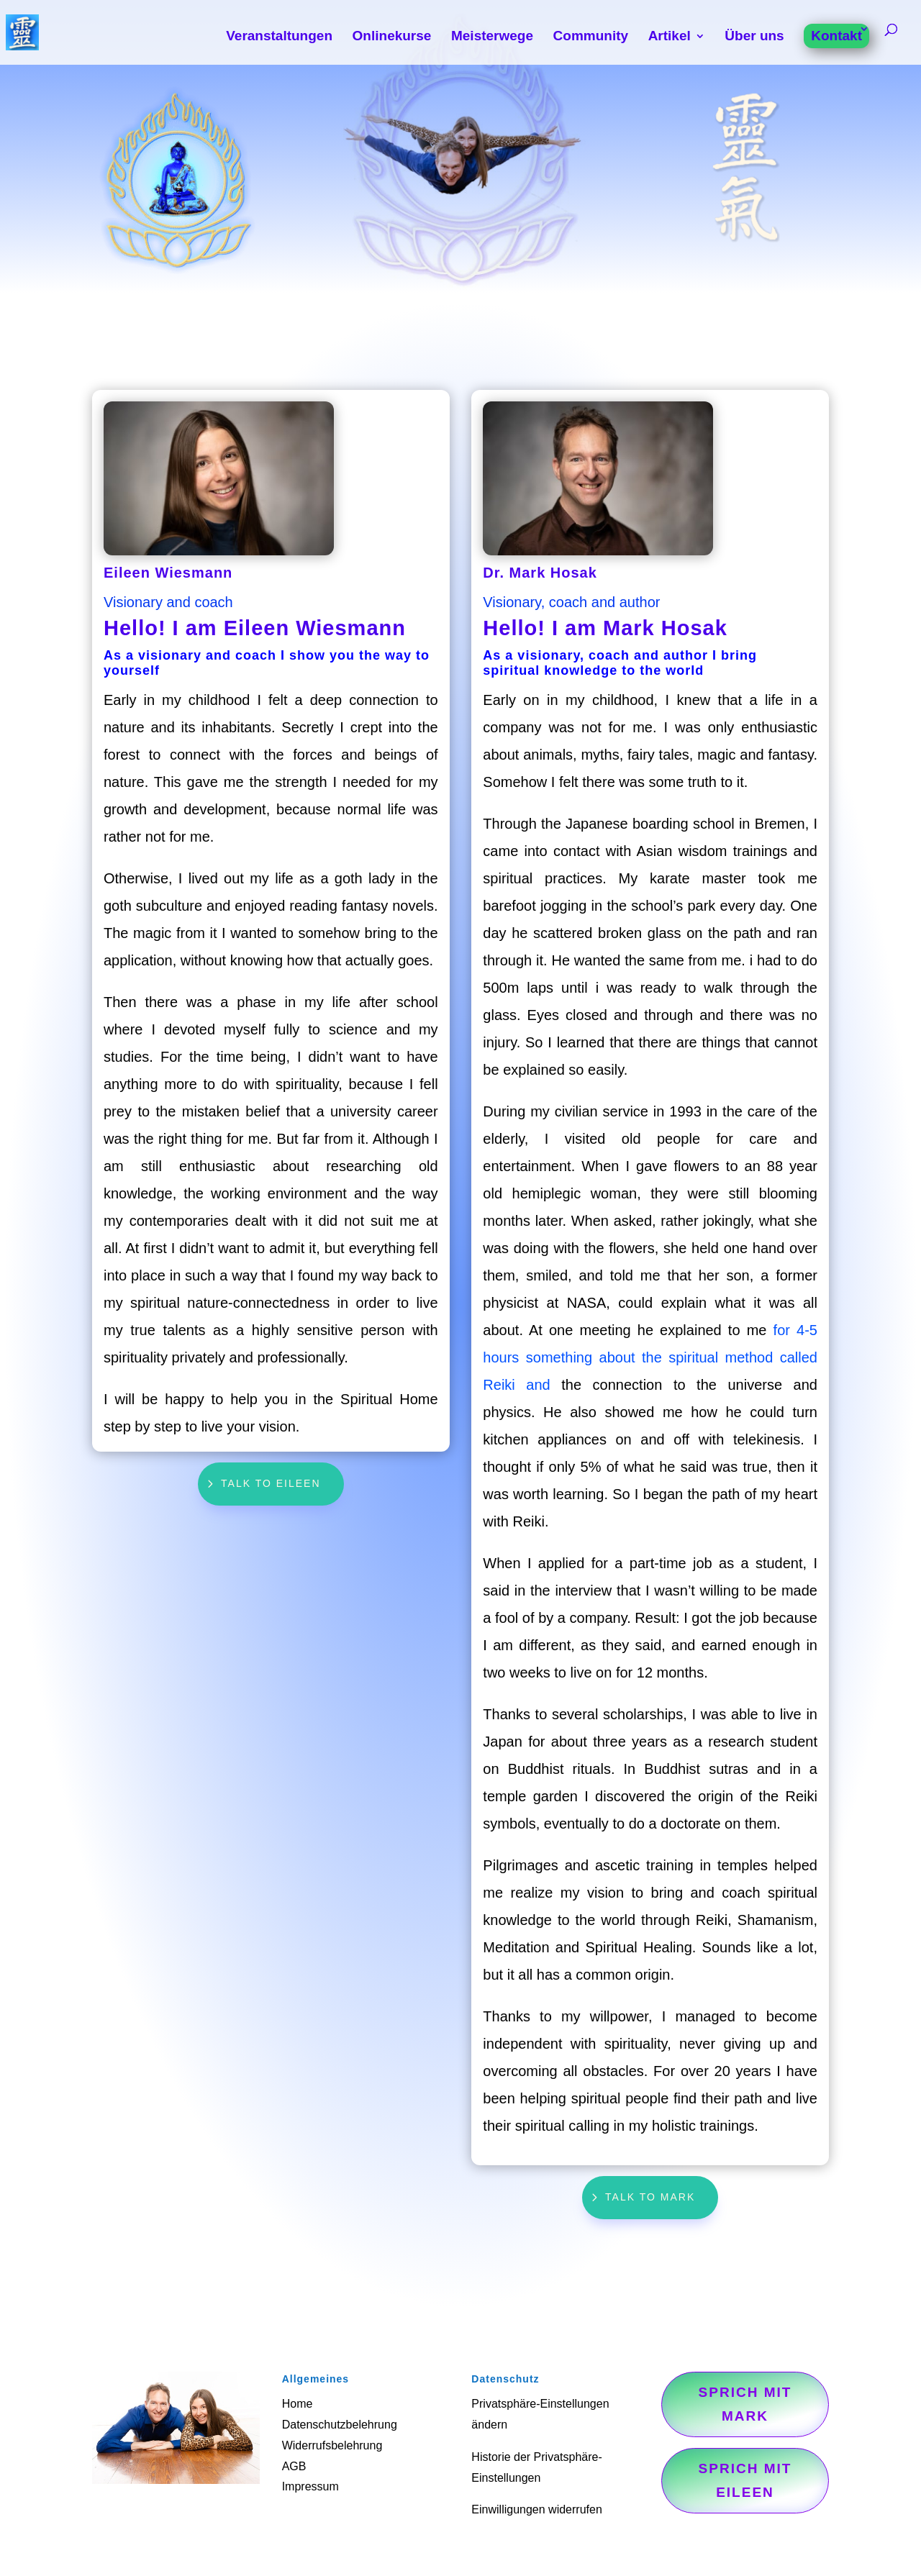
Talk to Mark (650, 2197)
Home (297, 2404)
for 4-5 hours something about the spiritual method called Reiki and (650, 1357)
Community (591, 37)
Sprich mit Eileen (745, 2480)
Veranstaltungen (279, 37)
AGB (294, 2466)
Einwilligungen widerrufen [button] (536, 2509)
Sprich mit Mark (745, 2404)
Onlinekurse (392, 37)
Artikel (669, 37)
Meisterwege (492, 37)
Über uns (754, 37)
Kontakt (836, 35)
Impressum (310, 2486)
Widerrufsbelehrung (332, 2445)
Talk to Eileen (271, 1483)
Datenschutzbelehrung (339, 2424)
